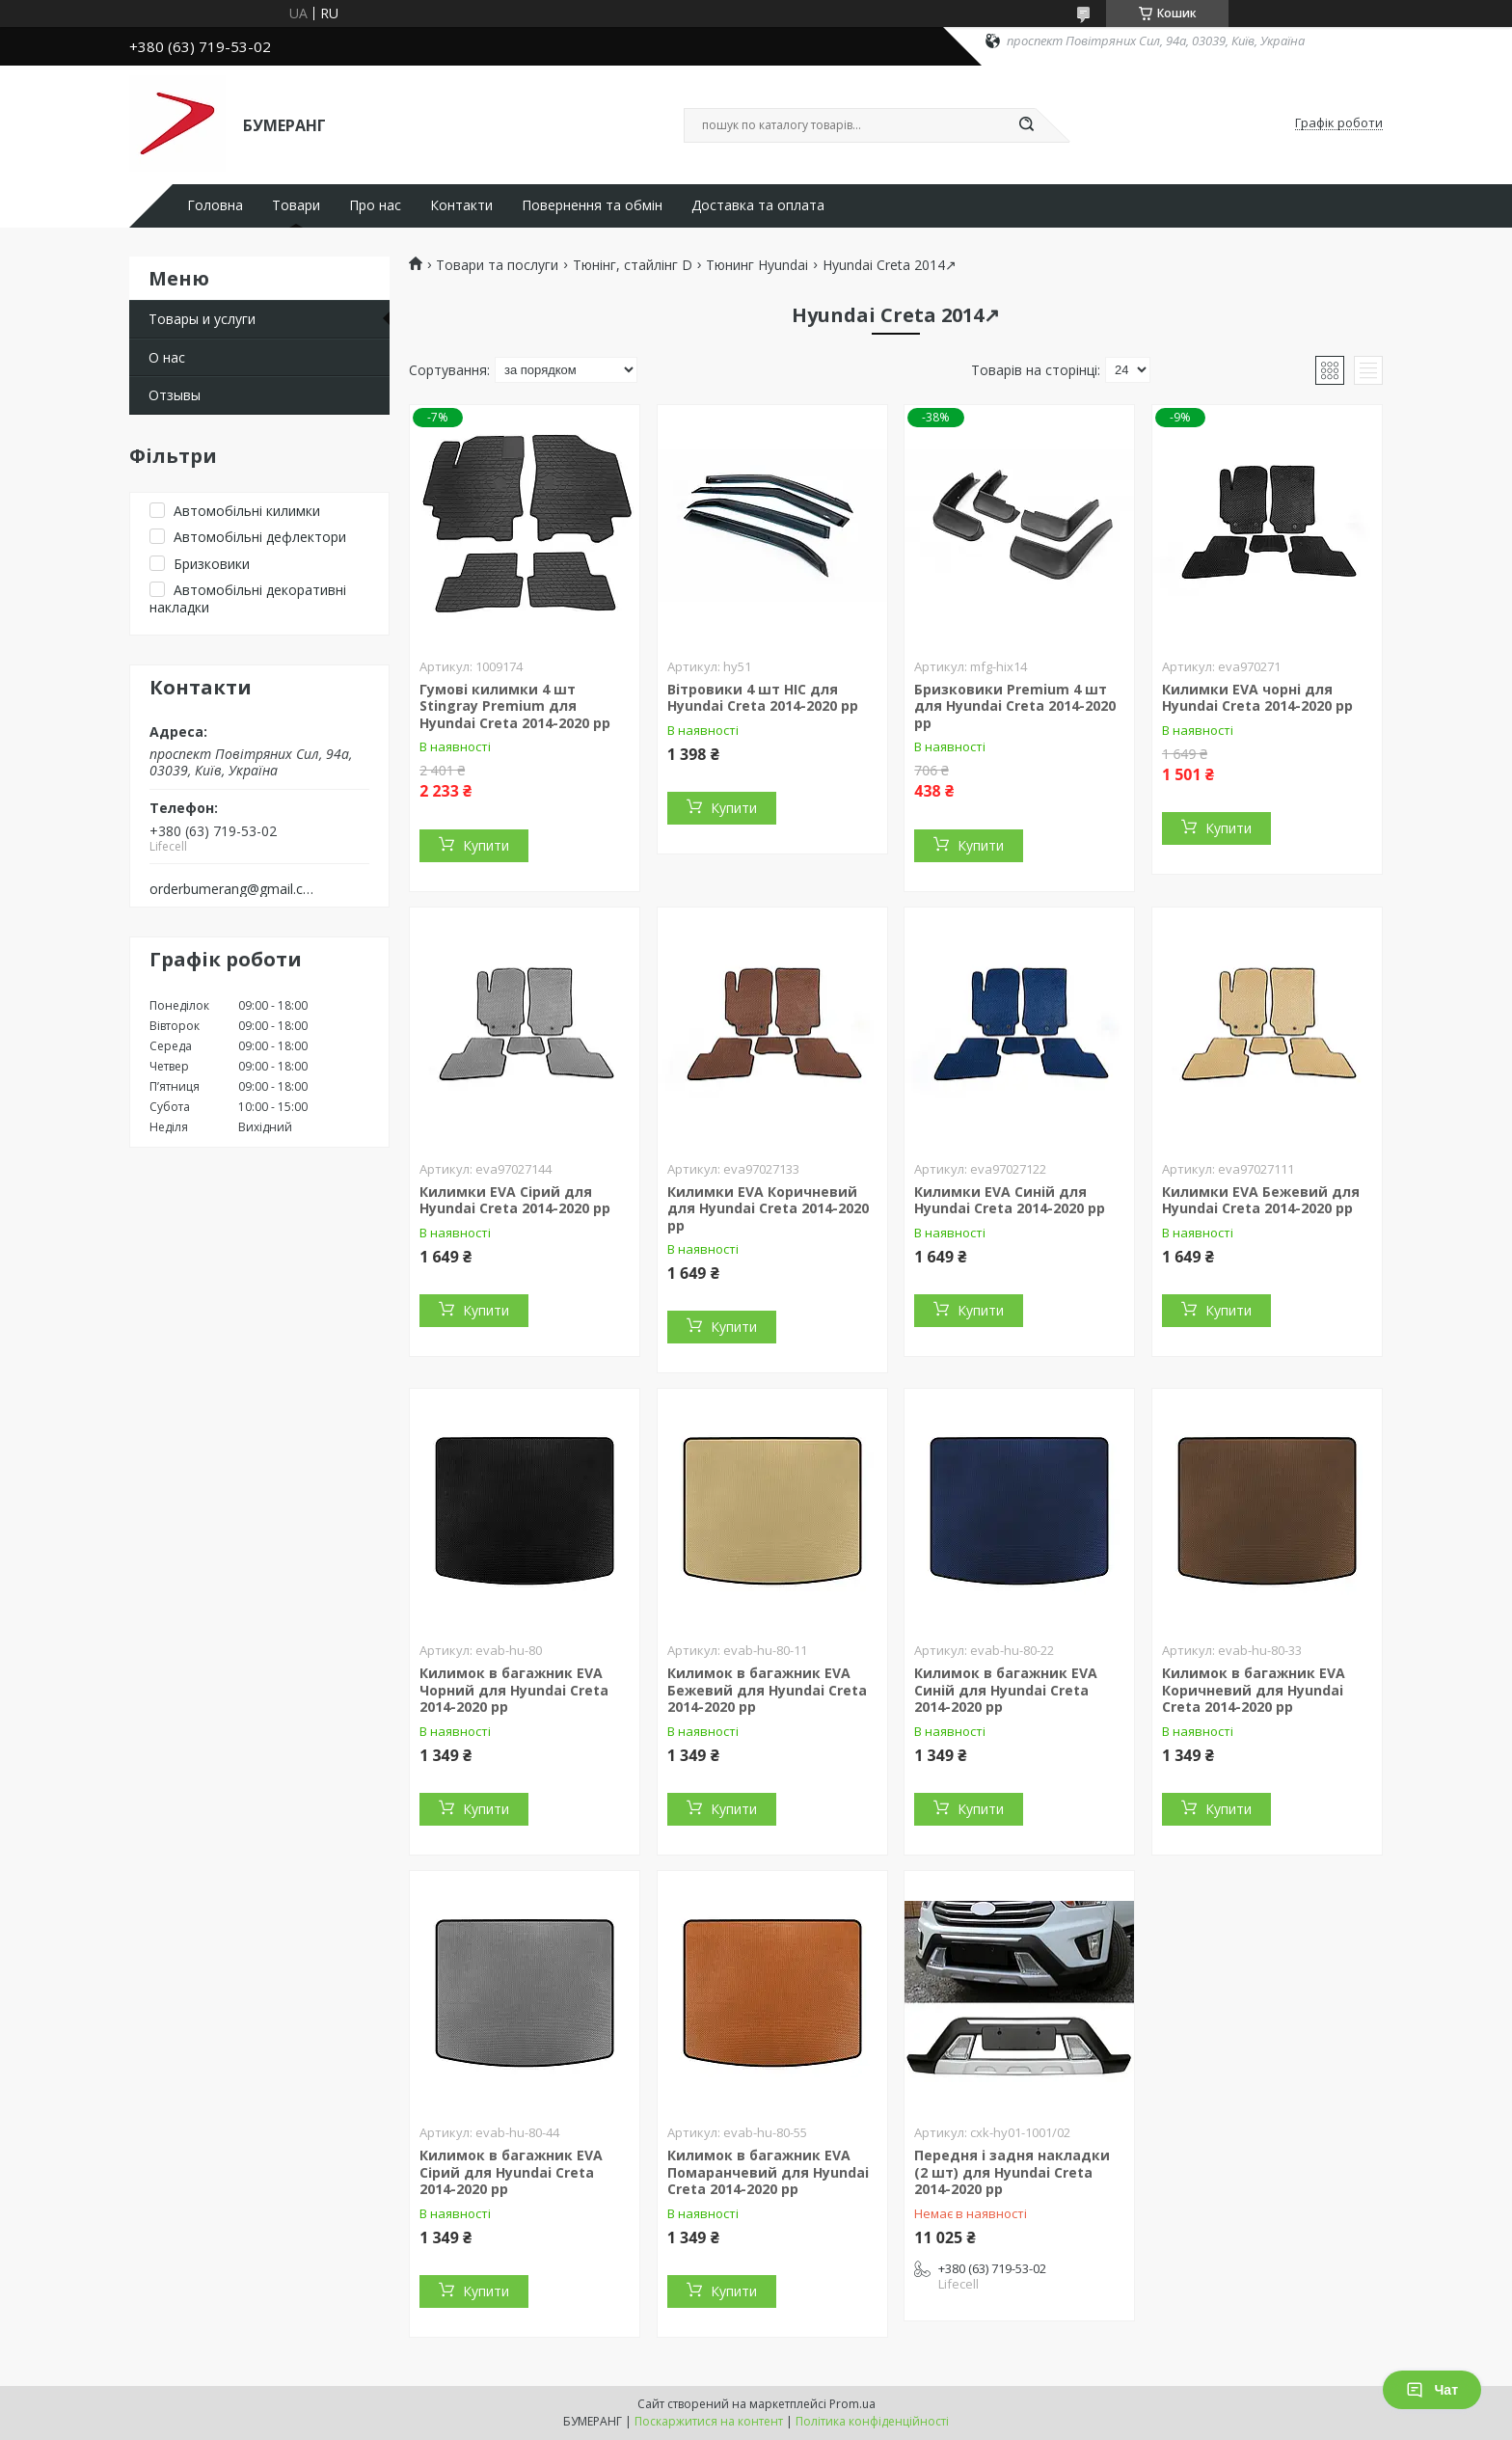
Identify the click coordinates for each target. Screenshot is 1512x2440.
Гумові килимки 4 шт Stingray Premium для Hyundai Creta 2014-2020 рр (514, 706)
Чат (1432, 2390)
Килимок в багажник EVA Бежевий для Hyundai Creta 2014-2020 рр (767, 1690)
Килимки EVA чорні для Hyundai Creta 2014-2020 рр (1257, 698)
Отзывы (174, 395)
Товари (296, 205)
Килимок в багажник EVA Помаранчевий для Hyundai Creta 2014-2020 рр (768, 2172)
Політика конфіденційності (872, 2421)
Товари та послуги (497, 265)
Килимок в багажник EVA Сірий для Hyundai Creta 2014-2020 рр (511, 2172)
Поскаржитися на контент (708, 2421)
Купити (486, 845)
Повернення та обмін (592, 205)
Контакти (461, 205)
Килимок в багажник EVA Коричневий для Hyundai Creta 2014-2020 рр (1253, 1690)
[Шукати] (1026, 125)
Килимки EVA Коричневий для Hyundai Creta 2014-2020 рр (768, 1208)
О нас (166, 357)
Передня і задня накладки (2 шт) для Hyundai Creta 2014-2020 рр (1012, 2172)
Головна (215, 205)
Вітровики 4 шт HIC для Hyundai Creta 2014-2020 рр (762, 698)
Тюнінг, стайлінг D (632, 265)
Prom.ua (852, 2404)
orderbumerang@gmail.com (233, 889)
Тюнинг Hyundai (757, 265)
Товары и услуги (202, 319)
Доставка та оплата (757, 205)
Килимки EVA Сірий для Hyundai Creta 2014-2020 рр (514, 1200)
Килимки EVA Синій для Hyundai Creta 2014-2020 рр (1009, 1200)
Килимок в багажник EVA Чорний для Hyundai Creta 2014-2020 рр (513, 1690)
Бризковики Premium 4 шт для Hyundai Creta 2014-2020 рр (1015, 706)
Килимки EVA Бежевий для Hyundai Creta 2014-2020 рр (1261, 1200)
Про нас (375, 205)
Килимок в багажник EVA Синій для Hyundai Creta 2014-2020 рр (1005, 1690)
